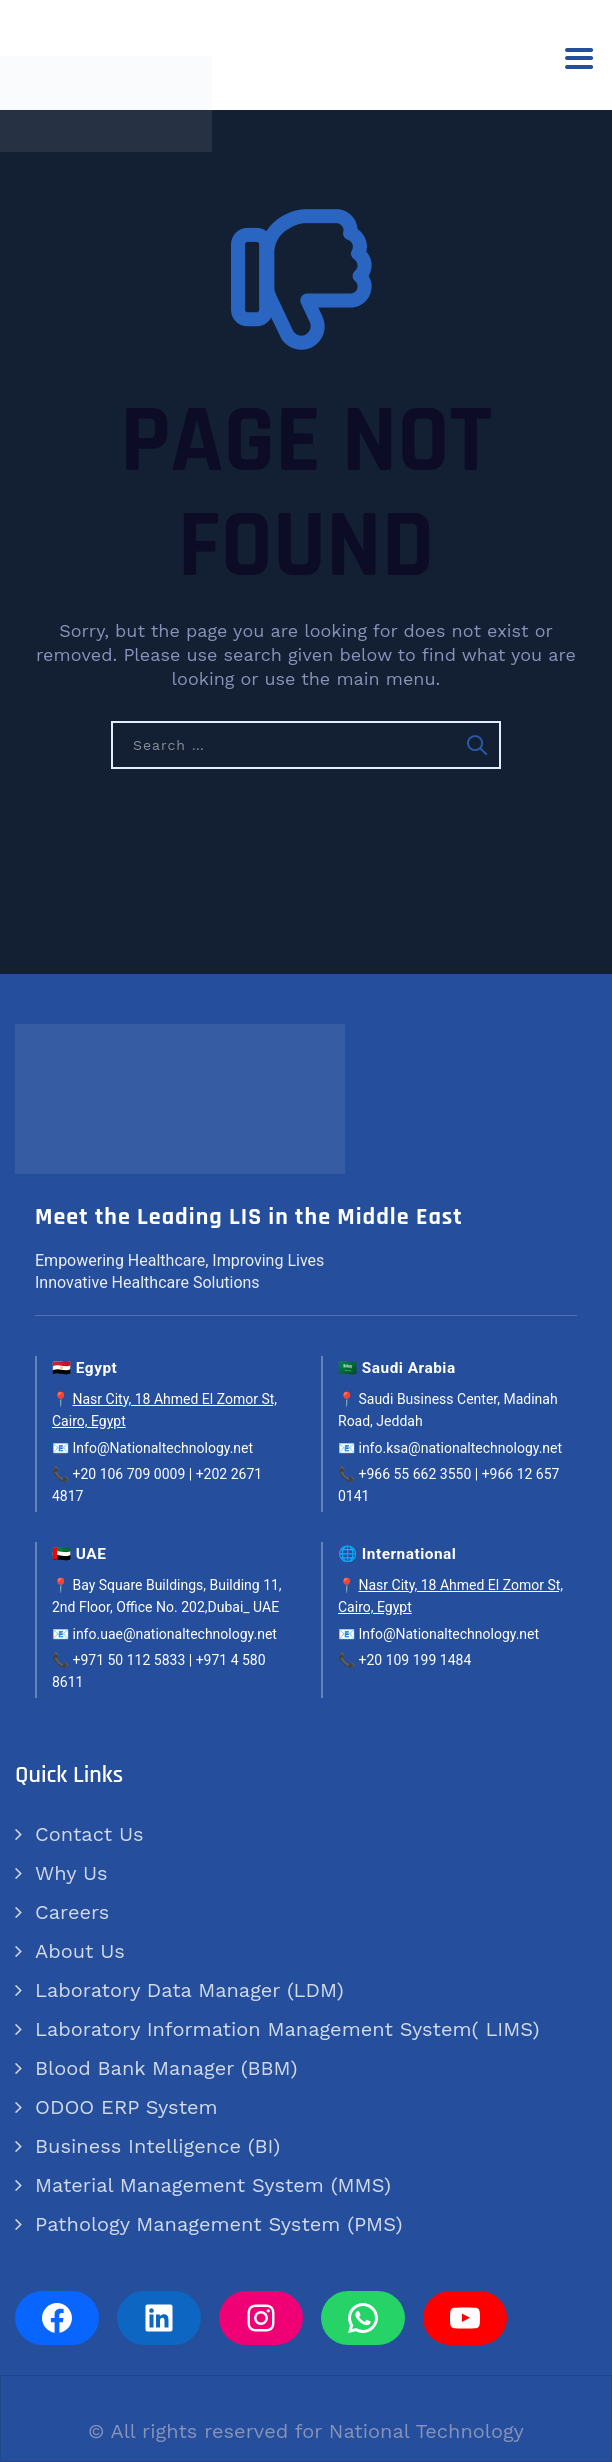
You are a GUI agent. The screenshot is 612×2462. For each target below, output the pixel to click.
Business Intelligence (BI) (157, 2146)
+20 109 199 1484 (414, 1660)
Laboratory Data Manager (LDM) (189, 1990)
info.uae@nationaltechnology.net (174, 1634)
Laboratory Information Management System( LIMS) (287, 2029)
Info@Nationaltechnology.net (162, 1448)
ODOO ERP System (126, 2107)
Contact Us (89, 1834)
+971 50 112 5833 (128, 1660)
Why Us (71, 1873)
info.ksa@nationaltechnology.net (460, 1448)
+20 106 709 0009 (128, 1474)
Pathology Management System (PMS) (218, 2224)
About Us (80, 1951)
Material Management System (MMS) (213, 2185)
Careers (72, 1912)
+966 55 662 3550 (414, 1474)
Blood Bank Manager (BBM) (166, 2068)
